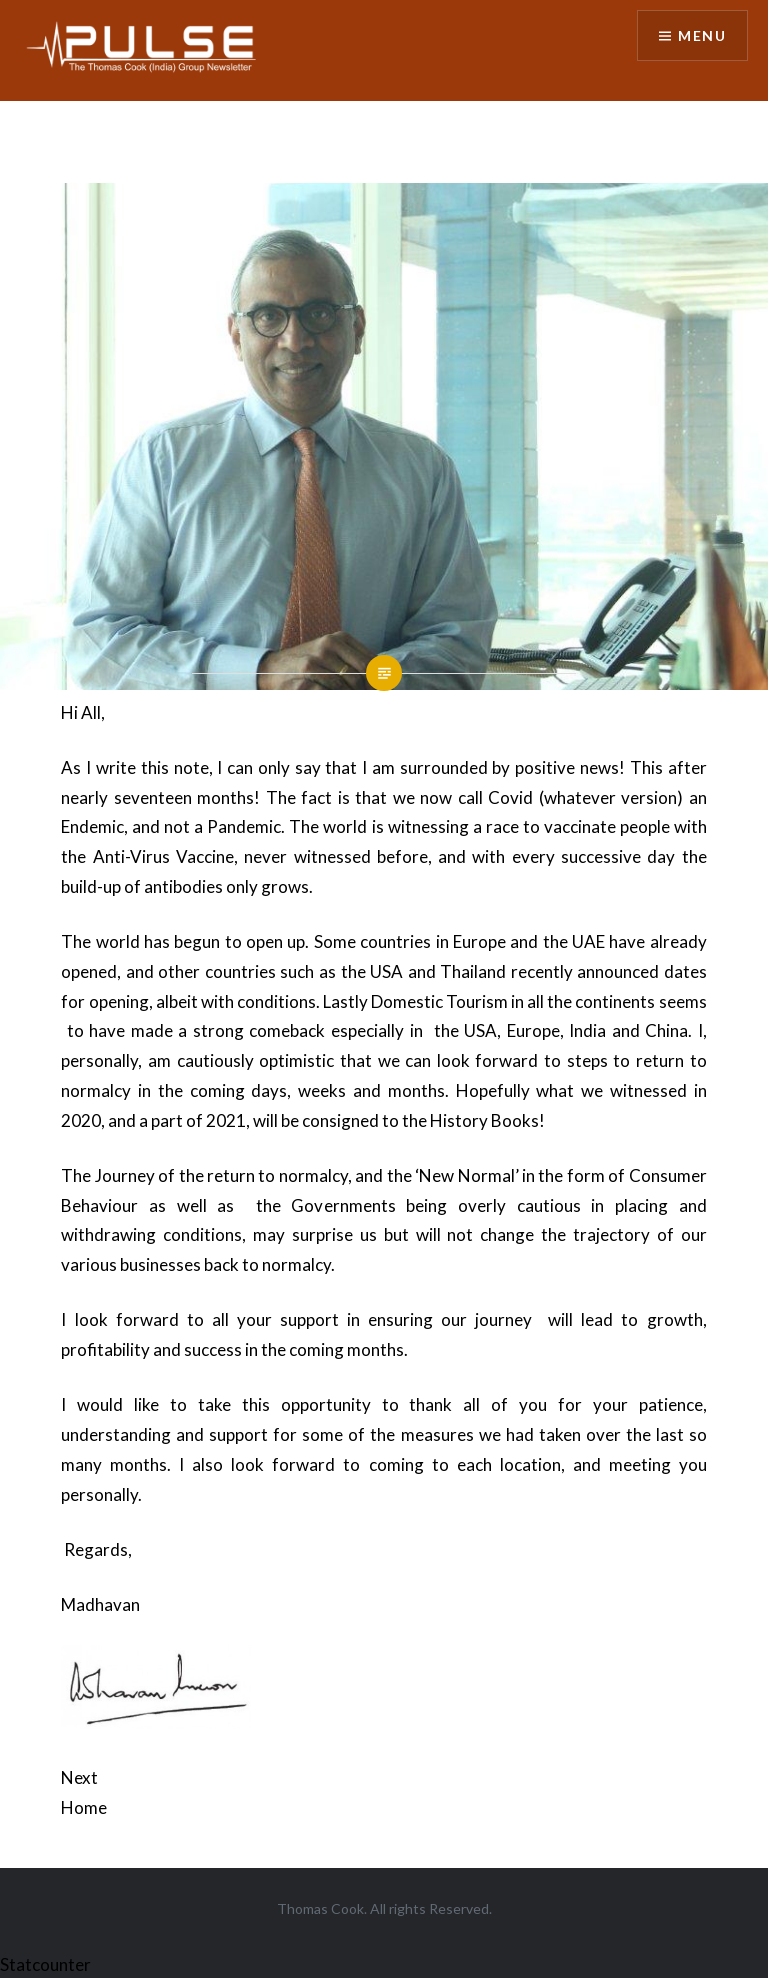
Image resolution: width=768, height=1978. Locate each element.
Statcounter (45, 1964)
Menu (702, 35)
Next (79, 1777)
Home (84, 1807)
